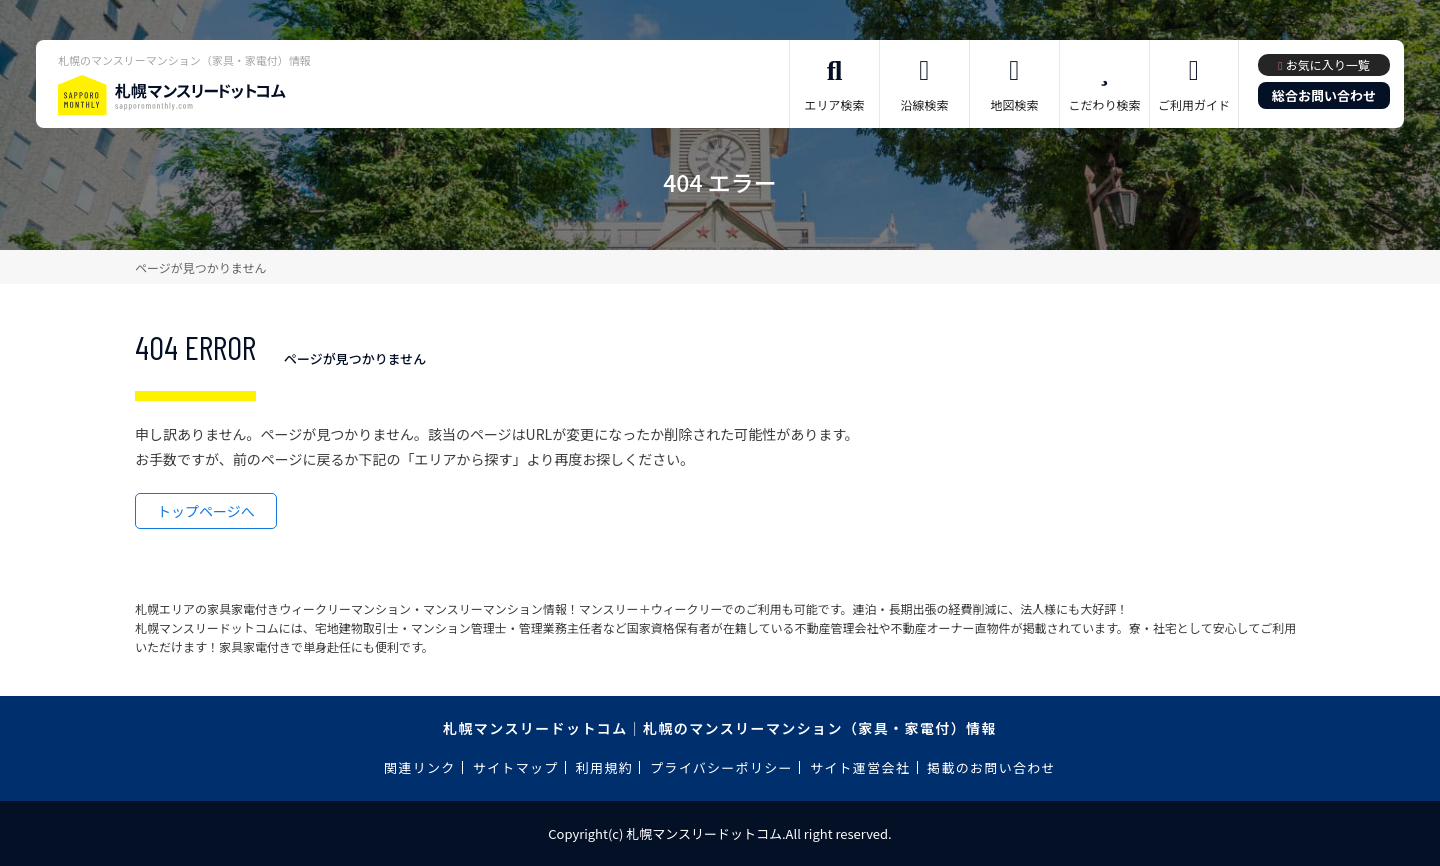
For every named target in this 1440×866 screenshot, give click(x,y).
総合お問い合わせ (1324, 95)
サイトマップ (516, 767)
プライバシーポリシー (721, 767)
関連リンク (420, 767)
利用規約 (604, 767)
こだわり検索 (1104, 104)
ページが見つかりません (200, 267)
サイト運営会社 (860, 767)
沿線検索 (924, 104)
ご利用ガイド (1194, 104)
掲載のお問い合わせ (991, 767)
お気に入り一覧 (1328, 64)
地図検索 (1014, 104)
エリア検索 (834, 104)
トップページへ (206, 511)
